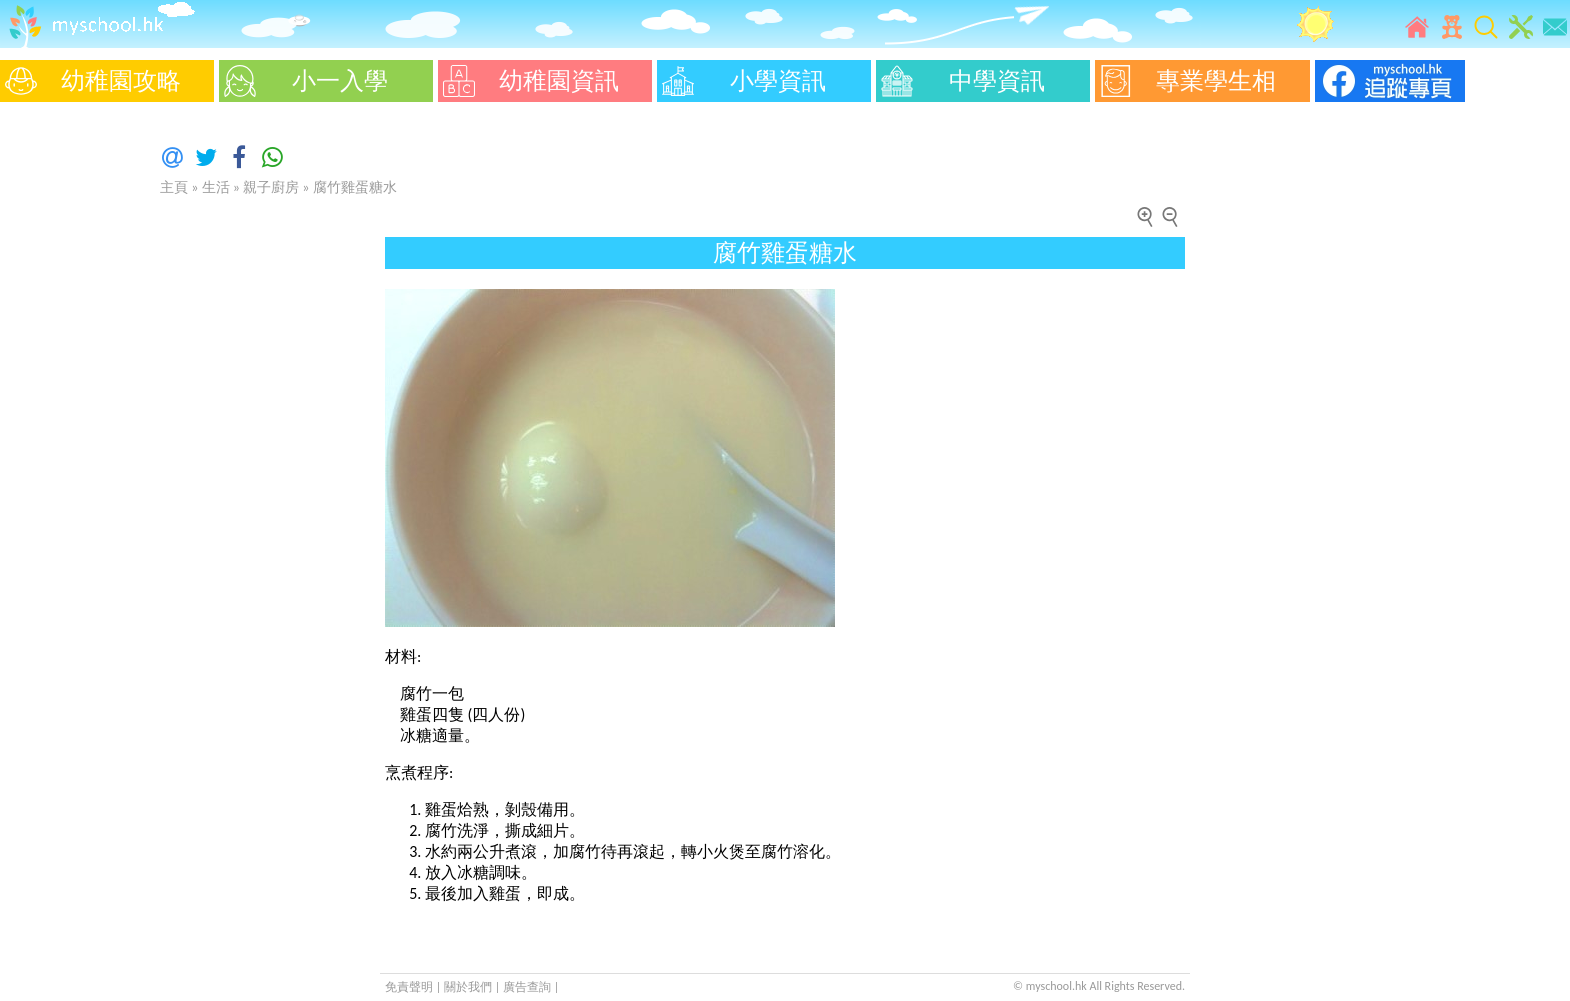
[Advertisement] (60, 410)
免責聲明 (409, 987)
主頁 (174, 187)
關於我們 (469, 987)
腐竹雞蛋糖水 (355, 187)
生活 (216, 187)
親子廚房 (271, 187)
